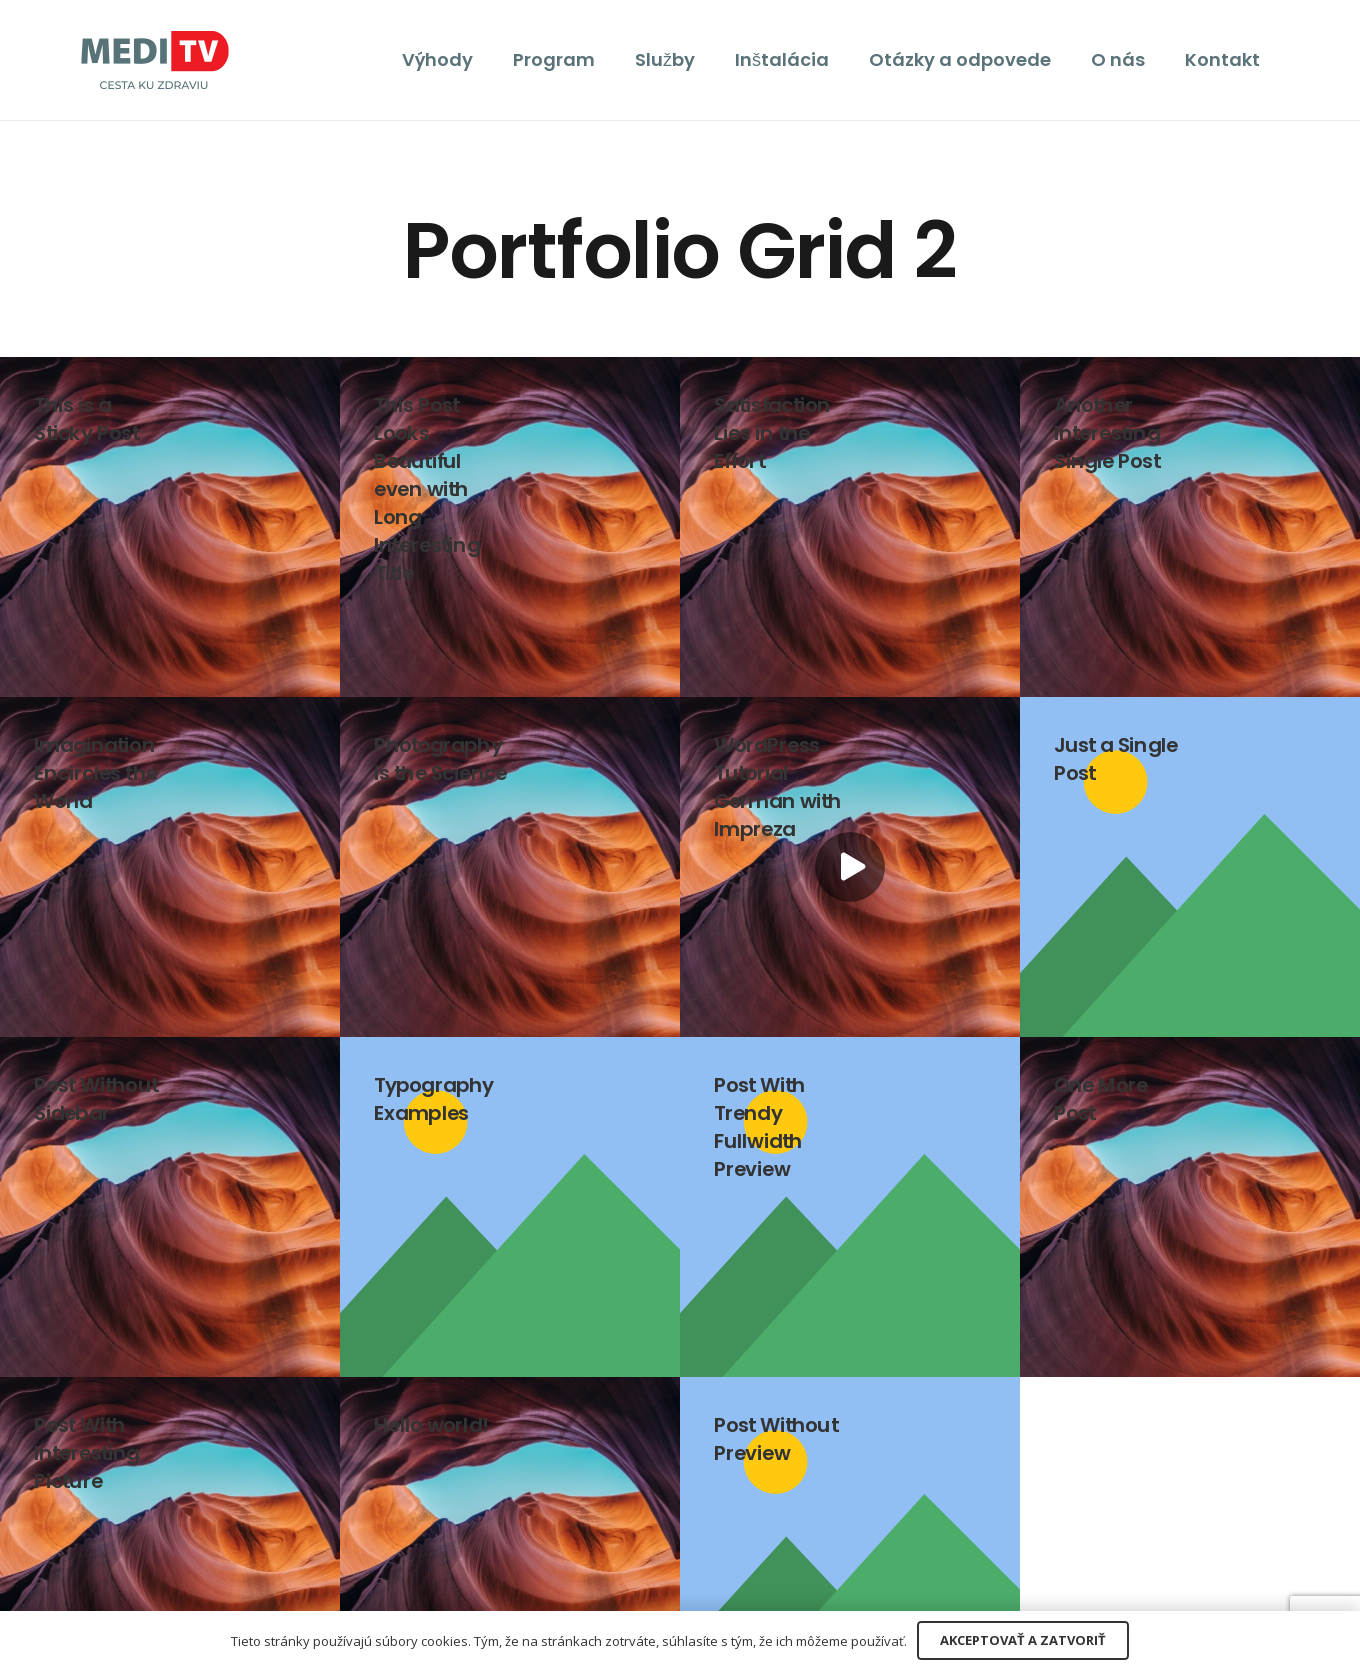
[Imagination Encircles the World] (170, 867)
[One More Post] (1190, 1207)
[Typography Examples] (510, 1207)
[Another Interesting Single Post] (1190, 527)
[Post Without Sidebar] (170, 1207)
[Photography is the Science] (510, 867)
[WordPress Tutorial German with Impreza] (850, 867)
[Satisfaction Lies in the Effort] (850, 527)
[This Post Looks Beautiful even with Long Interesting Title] (510, 527)
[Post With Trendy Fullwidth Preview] (850, 1207)
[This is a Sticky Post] (170, 527)
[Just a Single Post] (1190, 867)
